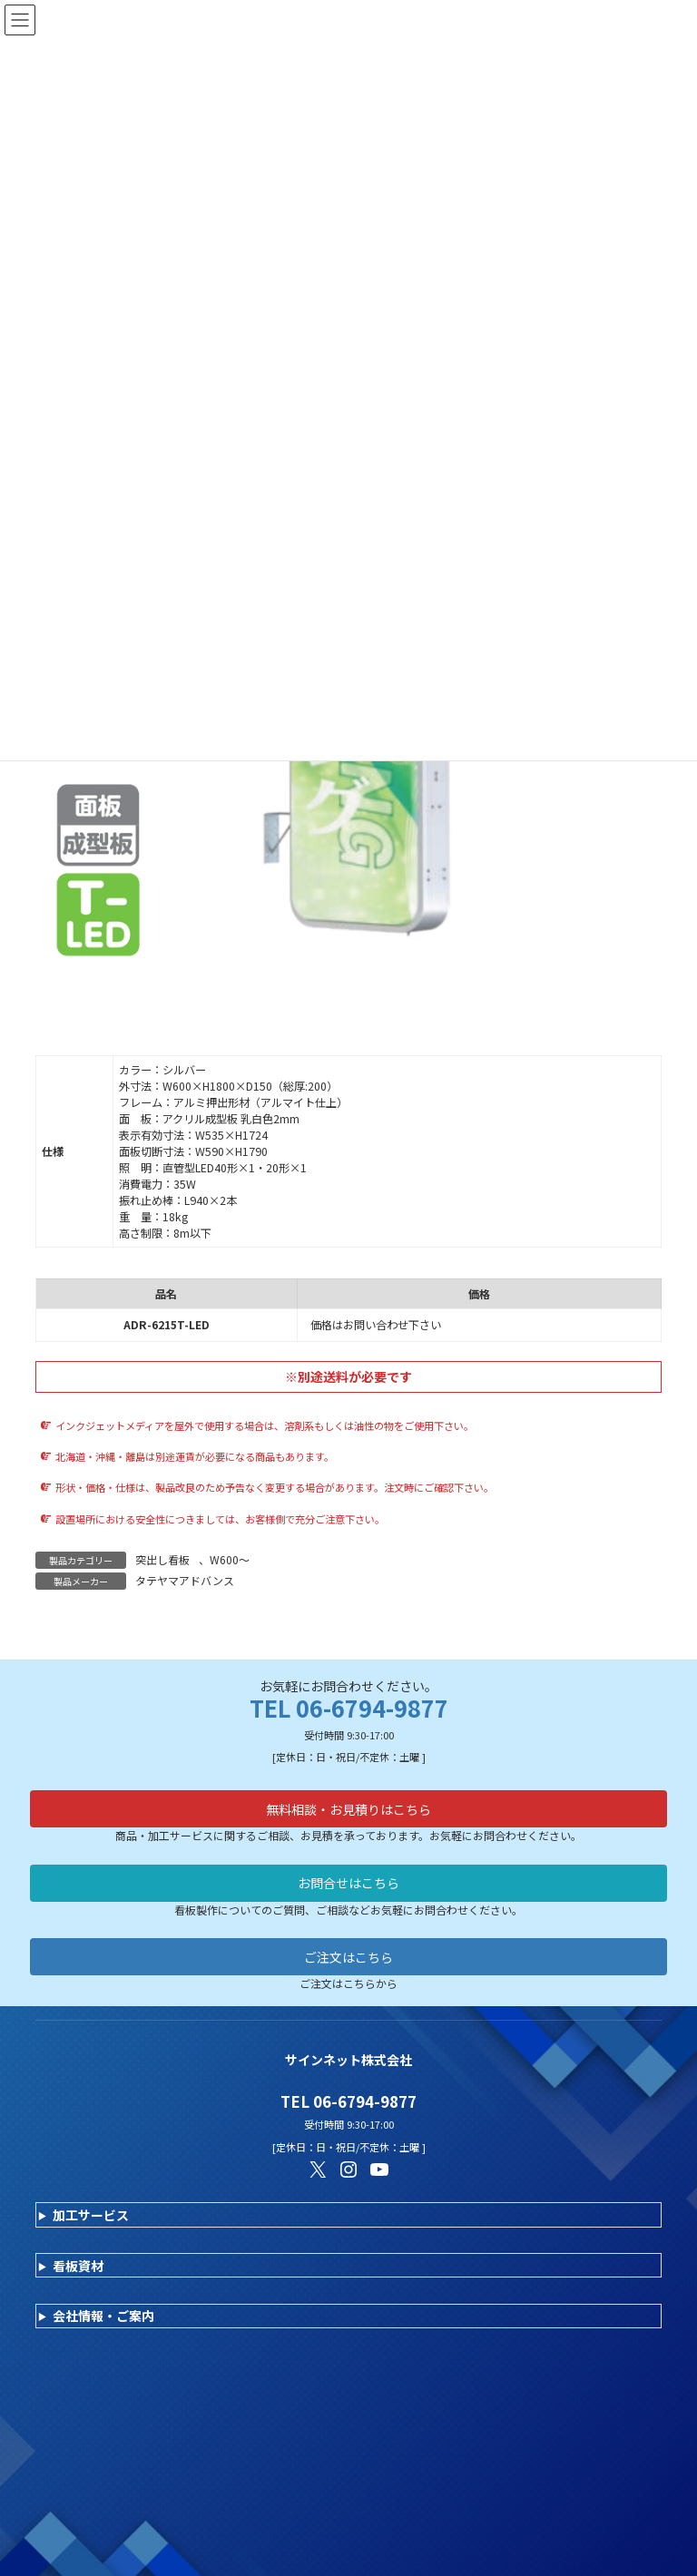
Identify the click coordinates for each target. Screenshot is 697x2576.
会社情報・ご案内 (103, 2316)
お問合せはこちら (348, 1883)
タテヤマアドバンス (184, 1580)
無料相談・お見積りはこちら (348, 1809)
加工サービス (91, 2215)
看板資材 (78, 2266)
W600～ (230, 1559)
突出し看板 (162, 1559)
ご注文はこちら (348, 1957)
